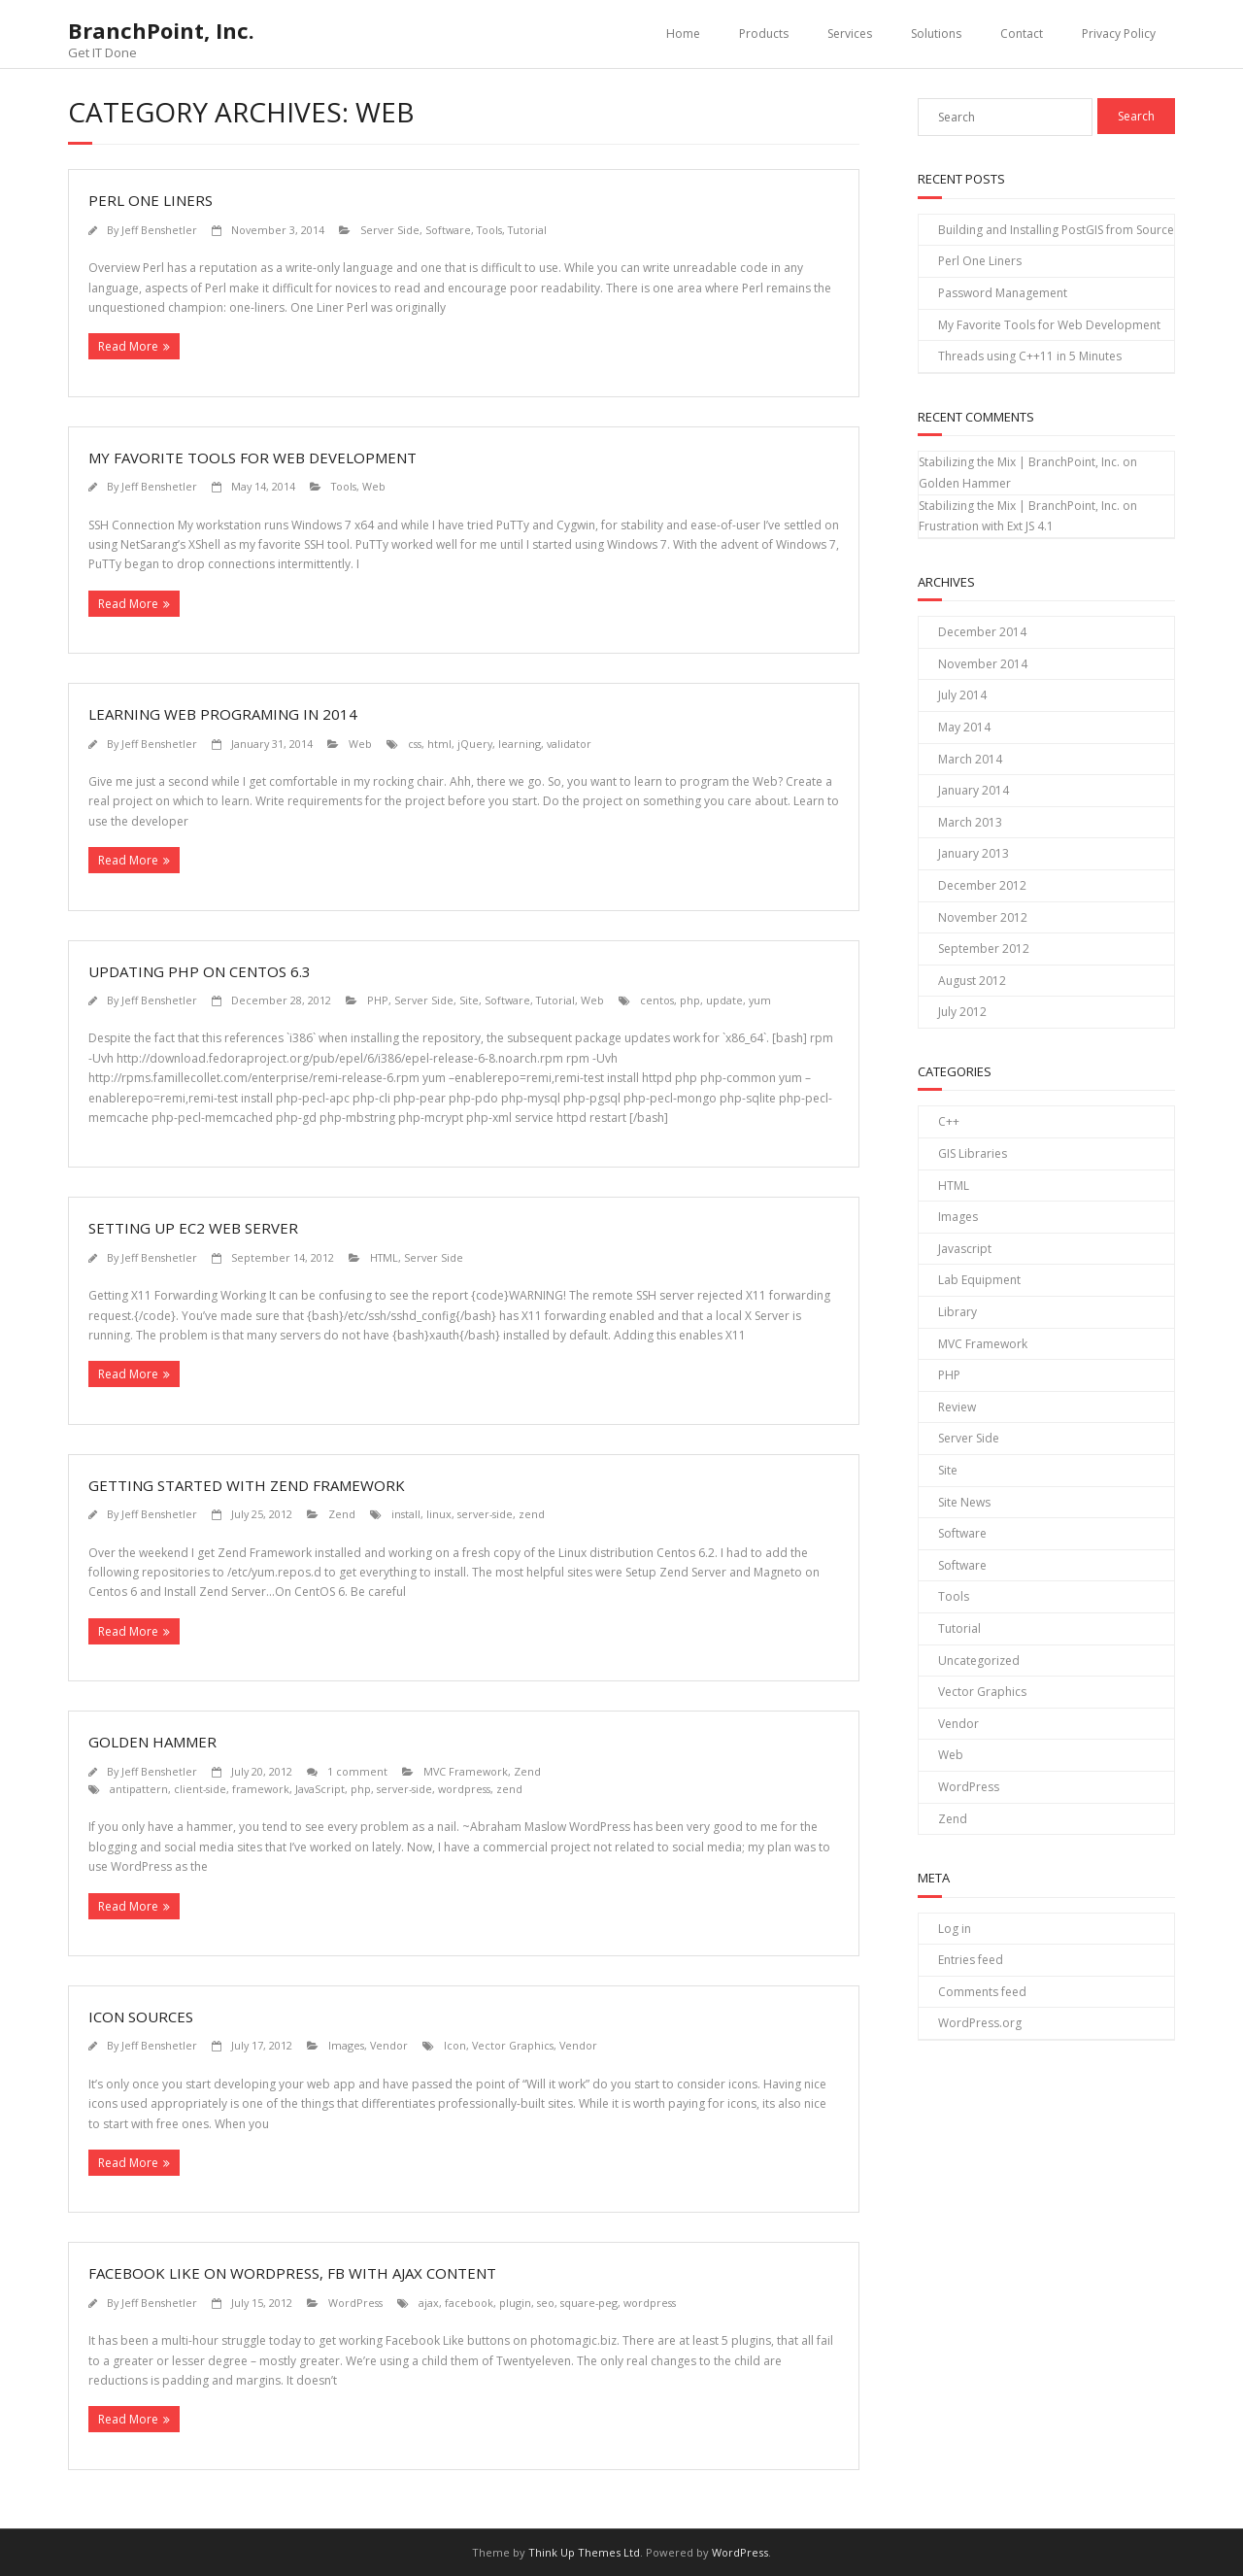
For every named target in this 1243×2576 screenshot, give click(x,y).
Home (683, 33)
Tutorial (527, 229)
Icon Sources (140, 2016)
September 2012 (983, 948)
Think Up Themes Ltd (584, 2552)
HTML (384, 1257)
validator (569, 743)
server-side (485, 1514)
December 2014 (982, 632)
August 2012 (972, 980)
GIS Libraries (972, 1153)
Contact (1021, 33)
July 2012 (962, 1011)
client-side (200, 1788)
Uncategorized (979, 1660)
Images (346, 2045)
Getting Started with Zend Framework (246, 1485)
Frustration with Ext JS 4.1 (986, 526)
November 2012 (982, 917)
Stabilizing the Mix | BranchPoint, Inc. (1019, 462)
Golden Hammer (152, 1741)
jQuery (474, 743)
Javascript (964, 1248)
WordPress (355, 2302)
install (405, 1514)
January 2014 (973, 790)
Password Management (1002, 293)
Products (764, 33)
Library (957, 1312)
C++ (948, 1121)
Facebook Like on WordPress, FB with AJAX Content (292, 2273)
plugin (515, 2302)
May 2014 (964, 727)
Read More (128, 346)
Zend (341, 1514)
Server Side (390, 229)
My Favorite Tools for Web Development (252, 457)
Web (374, 486)
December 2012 (982, 885)
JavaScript (320, 1788)
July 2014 (962, 695)
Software (448, 229)
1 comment (357, 1771)
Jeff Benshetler (159, 229)
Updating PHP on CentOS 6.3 (199, 971)
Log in (954, 1928)
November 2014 (982, 664)
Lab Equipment (979, 1279)
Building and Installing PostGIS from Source (1056, 229)
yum (760, 1000)
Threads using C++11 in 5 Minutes (1030, 356)
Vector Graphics (513, 2045)
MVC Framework (465, 1771)
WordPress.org (980, 2023)
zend (532, 1514)
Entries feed (970, 1959)
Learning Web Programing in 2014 (222, 714)
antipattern (139, 1788)
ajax (429, 2302)
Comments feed (982, 1991)
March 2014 (970, 759)
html (439, 743)
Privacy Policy (1119, 33)
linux (439, 1514)
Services (849, 33)
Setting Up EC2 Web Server (193, 1227)
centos (657, 1000)
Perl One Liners (150, 200)
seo (545, 2302)
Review (957, 1407)
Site (469, 1000)
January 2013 (973, 853)
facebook (469, 2302)
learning (519, 743)
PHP (377, 1000)
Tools (489, 229)
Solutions (936, 33)
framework (260, 1788)
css (414, 743)
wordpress (464, 1788)
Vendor (389, 2045)
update (724, 1000)
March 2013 (970, 822)
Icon (455, 2045)
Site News (964, 1502)
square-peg (589, 2302)
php (690, 1000)
